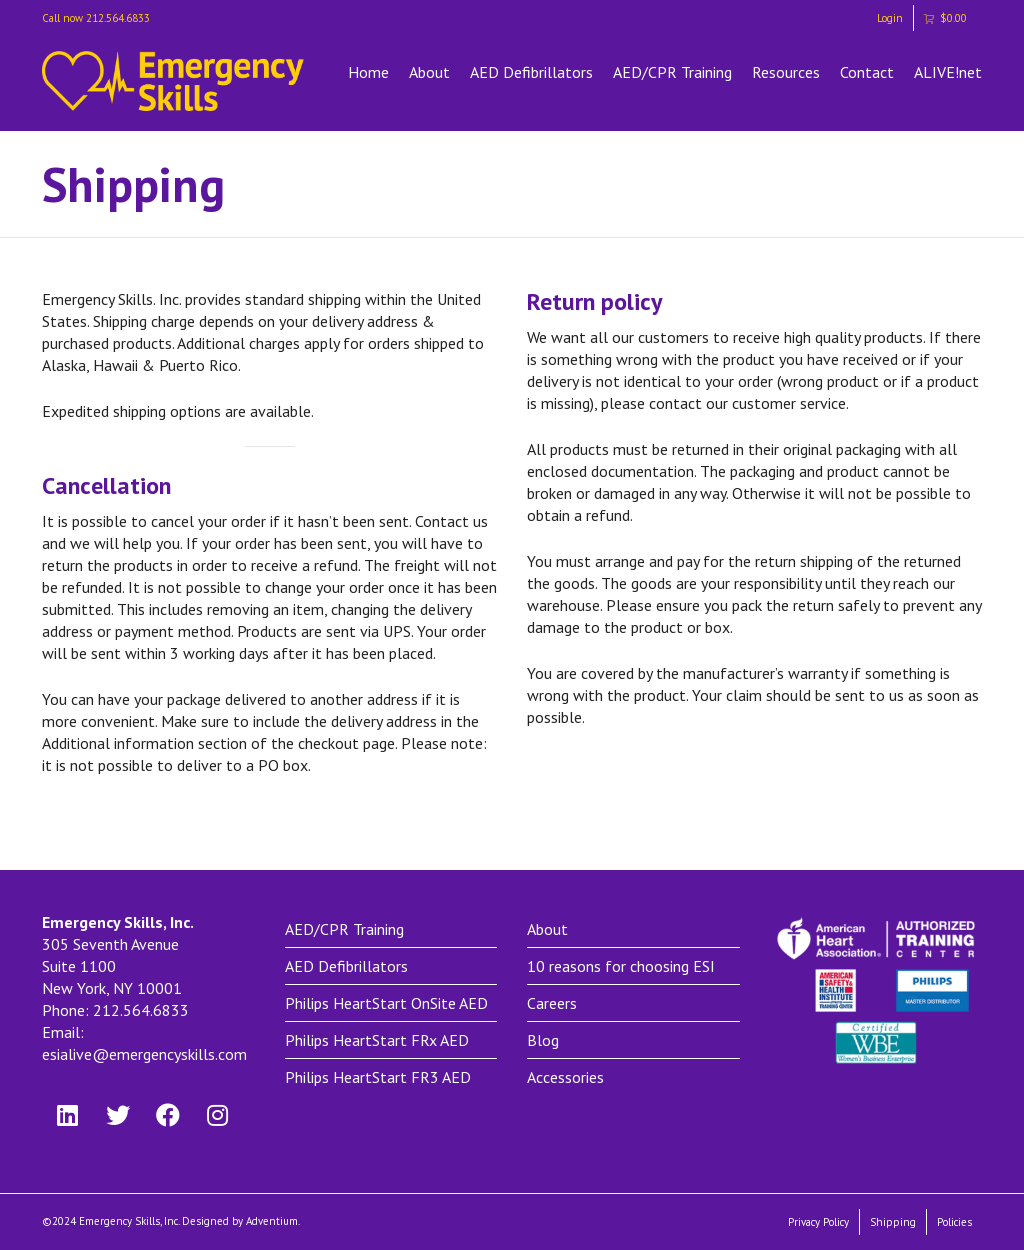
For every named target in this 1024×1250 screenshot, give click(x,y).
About (429, 72)
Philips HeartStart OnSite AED (386, 1003)
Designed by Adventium (240, 1221)
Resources (786, 72)
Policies (954, 1222)
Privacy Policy (818, 1222)
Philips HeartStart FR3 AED (378, 1077)
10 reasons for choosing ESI (621, 966)
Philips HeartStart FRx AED (377, 1040)
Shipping (893, 1222)
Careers (552, 1003)
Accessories (565, 1077)
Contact (867, 72)
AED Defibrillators (531, 72)
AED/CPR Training (672, 72)
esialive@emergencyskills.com (144, 1054)
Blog (543, 1040)
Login (890, 18)
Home (368, 72)
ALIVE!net (948, 72)
